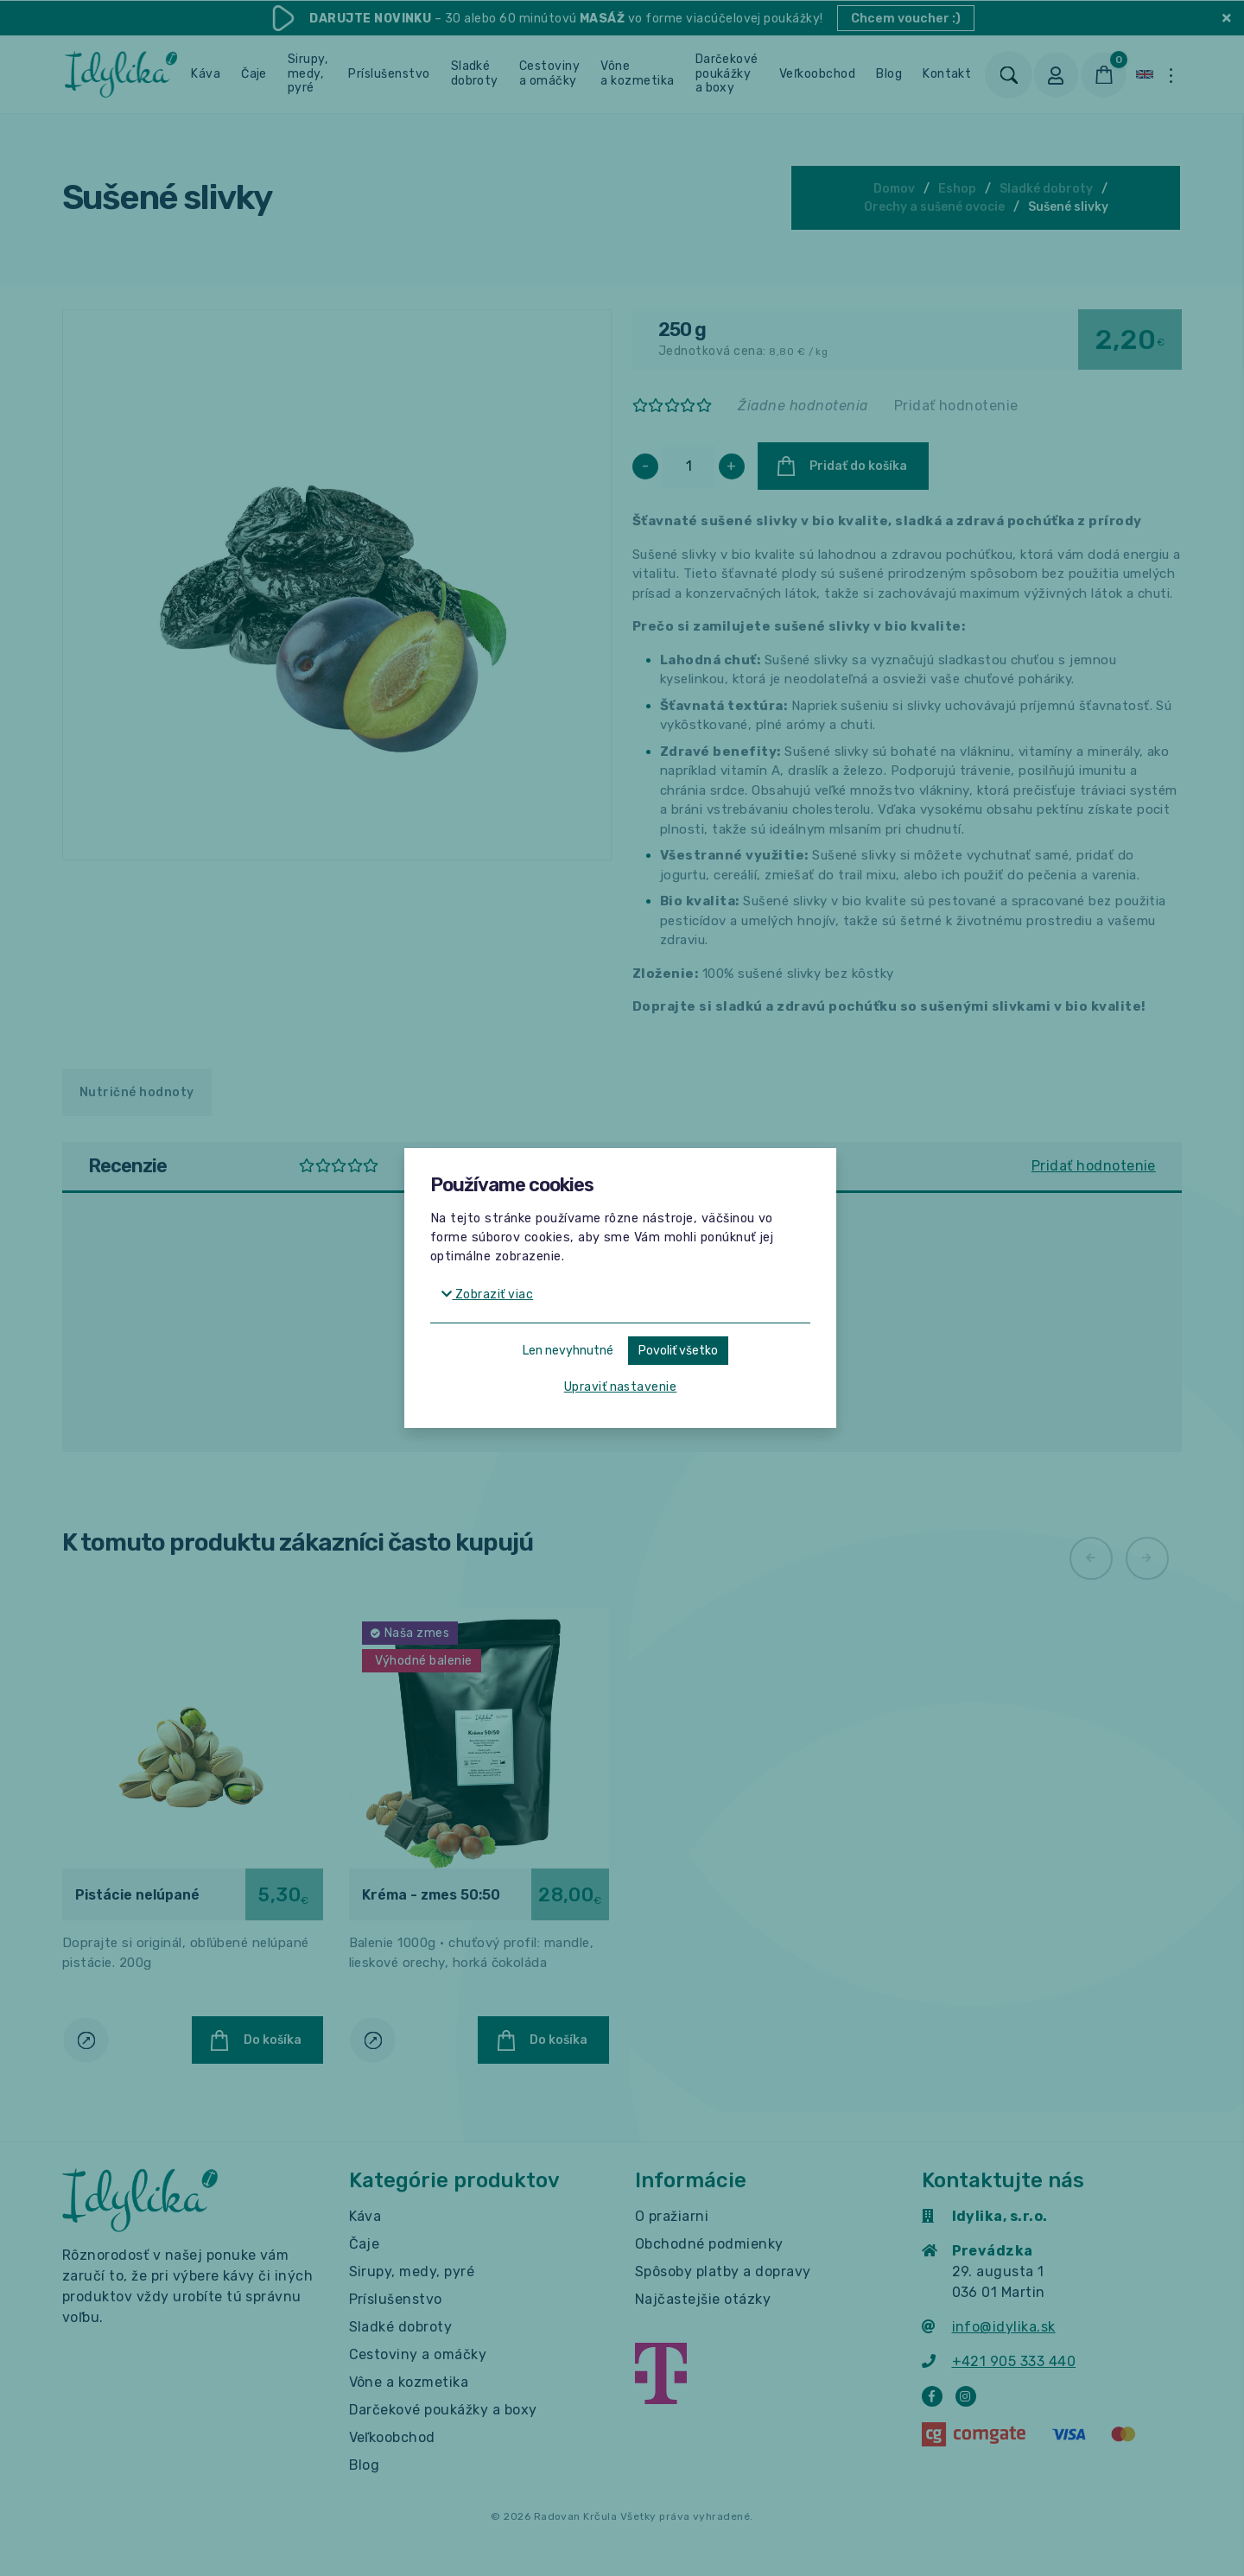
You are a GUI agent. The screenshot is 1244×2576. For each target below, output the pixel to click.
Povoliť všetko (678, 1350)
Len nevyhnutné (568, 1350)
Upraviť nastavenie (620, 1387)
